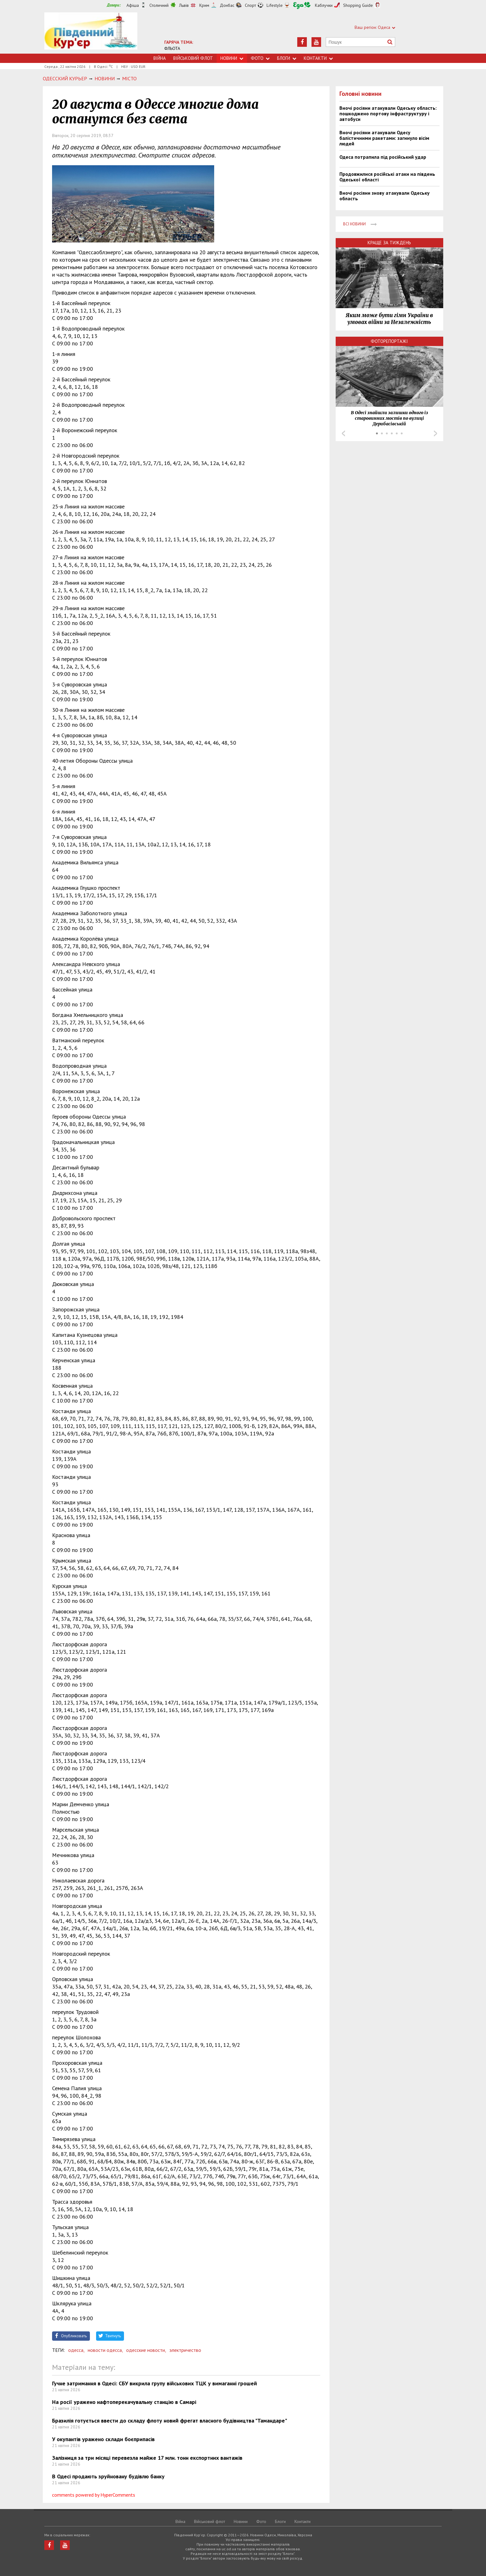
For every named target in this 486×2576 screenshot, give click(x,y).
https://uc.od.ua (90, 33)
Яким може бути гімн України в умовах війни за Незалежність (389, 319)
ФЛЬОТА (172, 48)
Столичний (159, 5)
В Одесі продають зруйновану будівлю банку (108, 2476)
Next (435, 433)
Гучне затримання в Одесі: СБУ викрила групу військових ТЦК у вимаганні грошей (154, 2383)
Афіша (132, 5)
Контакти (318, 58)
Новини (231, 58)
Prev (343, 433)
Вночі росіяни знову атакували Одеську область (384, 196)
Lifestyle (275, 5)
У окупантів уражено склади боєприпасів (103, 2439)
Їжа (302, 5)
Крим (204, 5)
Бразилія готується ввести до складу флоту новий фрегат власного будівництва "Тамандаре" (169, 2420)
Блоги (286, 58)
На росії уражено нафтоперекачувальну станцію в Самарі (124, 2401)
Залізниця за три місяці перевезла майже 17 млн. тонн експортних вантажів (147, 2457)
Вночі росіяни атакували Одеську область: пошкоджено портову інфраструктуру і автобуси (388, 113)
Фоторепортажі (389, 341)
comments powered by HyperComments (93, 2495)
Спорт (250, 5)
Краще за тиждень (389, 243)
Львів (184, 5)
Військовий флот (193, 58)
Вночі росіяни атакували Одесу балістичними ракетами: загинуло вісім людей (384, 138)
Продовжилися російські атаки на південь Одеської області (387, 177)
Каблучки (324, 5)
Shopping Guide (358, 5)
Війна (159, 58)
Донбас (227, 5)
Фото (260, 58)
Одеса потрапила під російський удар (382, 157)
